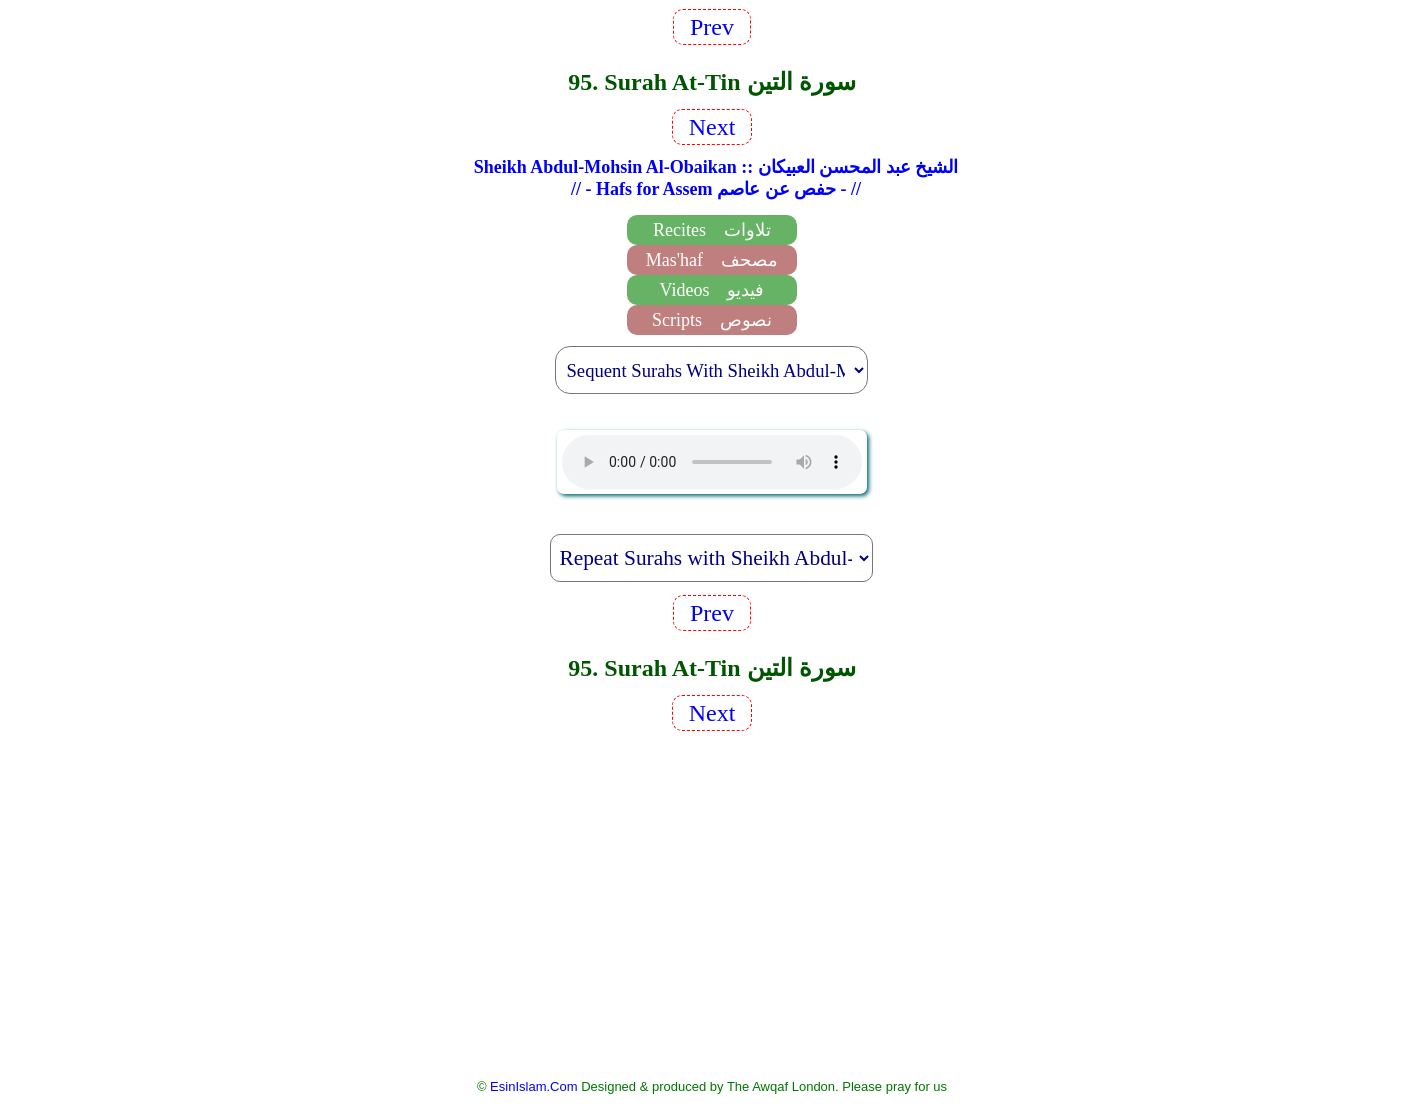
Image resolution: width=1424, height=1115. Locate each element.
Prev (712, 27)
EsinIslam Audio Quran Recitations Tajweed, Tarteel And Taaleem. (712, 462)
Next (712, 127)
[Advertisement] (712, 903)
